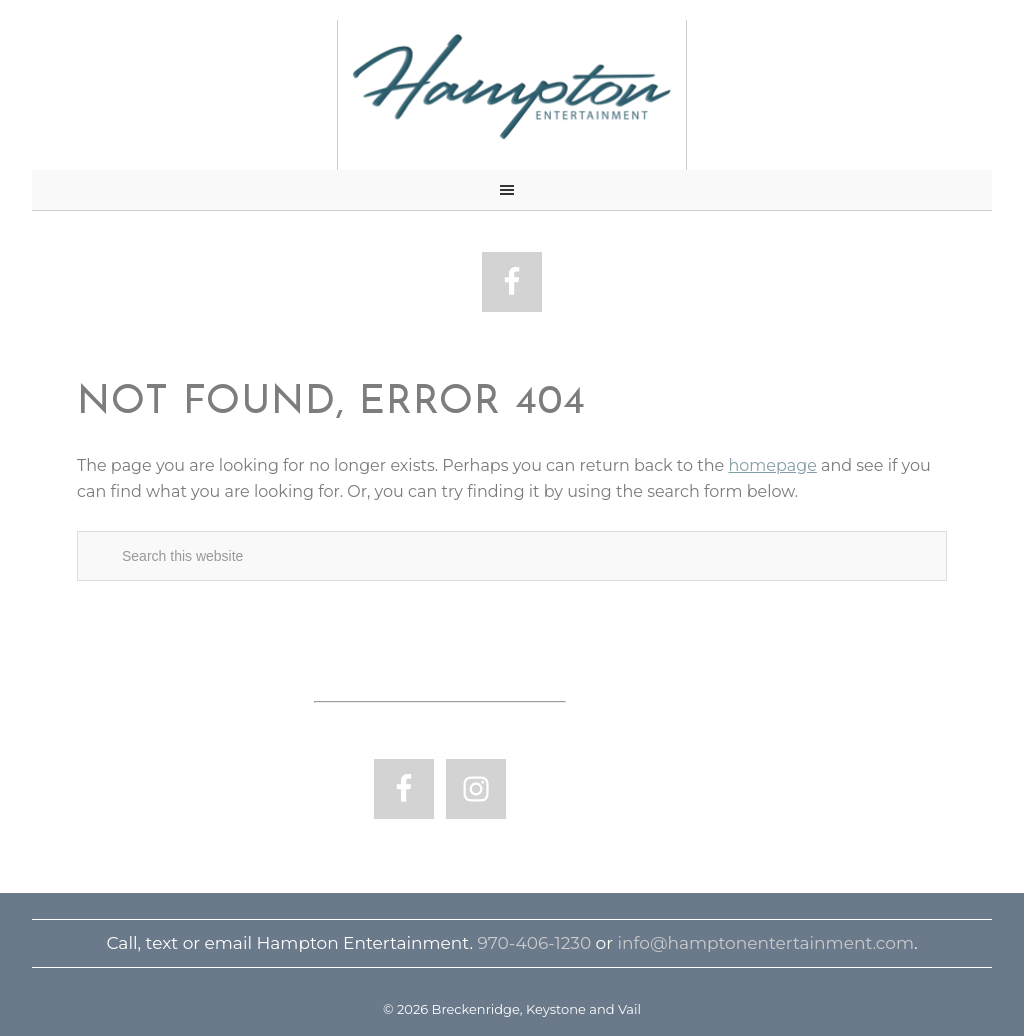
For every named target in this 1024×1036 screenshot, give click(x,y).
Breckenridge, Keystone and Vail (512, 87)
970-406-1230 (534, 943)
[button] (512, 190)
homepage (772, 465)
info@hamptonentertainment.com (766, 943)
